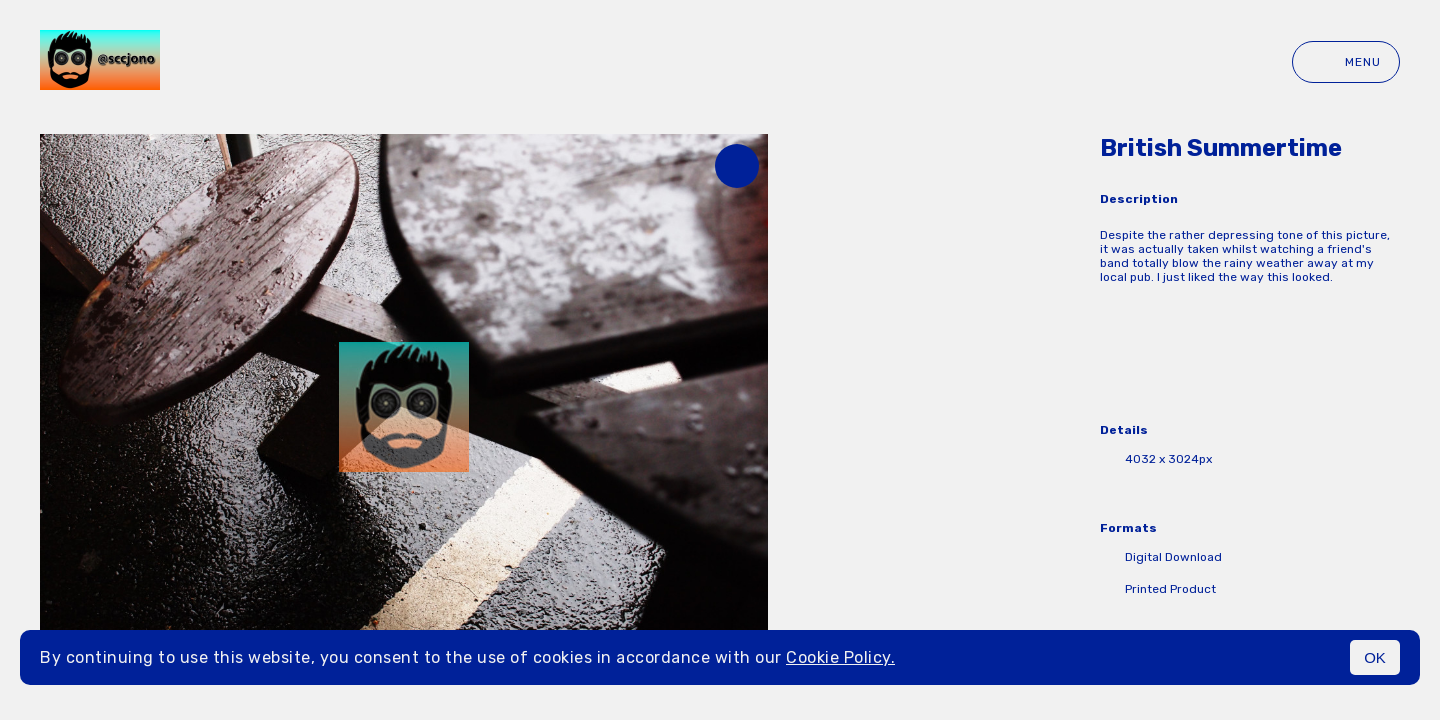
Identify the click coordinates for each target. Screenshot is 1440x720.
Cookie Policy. (840, 657)
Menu (1346, 62)
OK (1375, 657)
